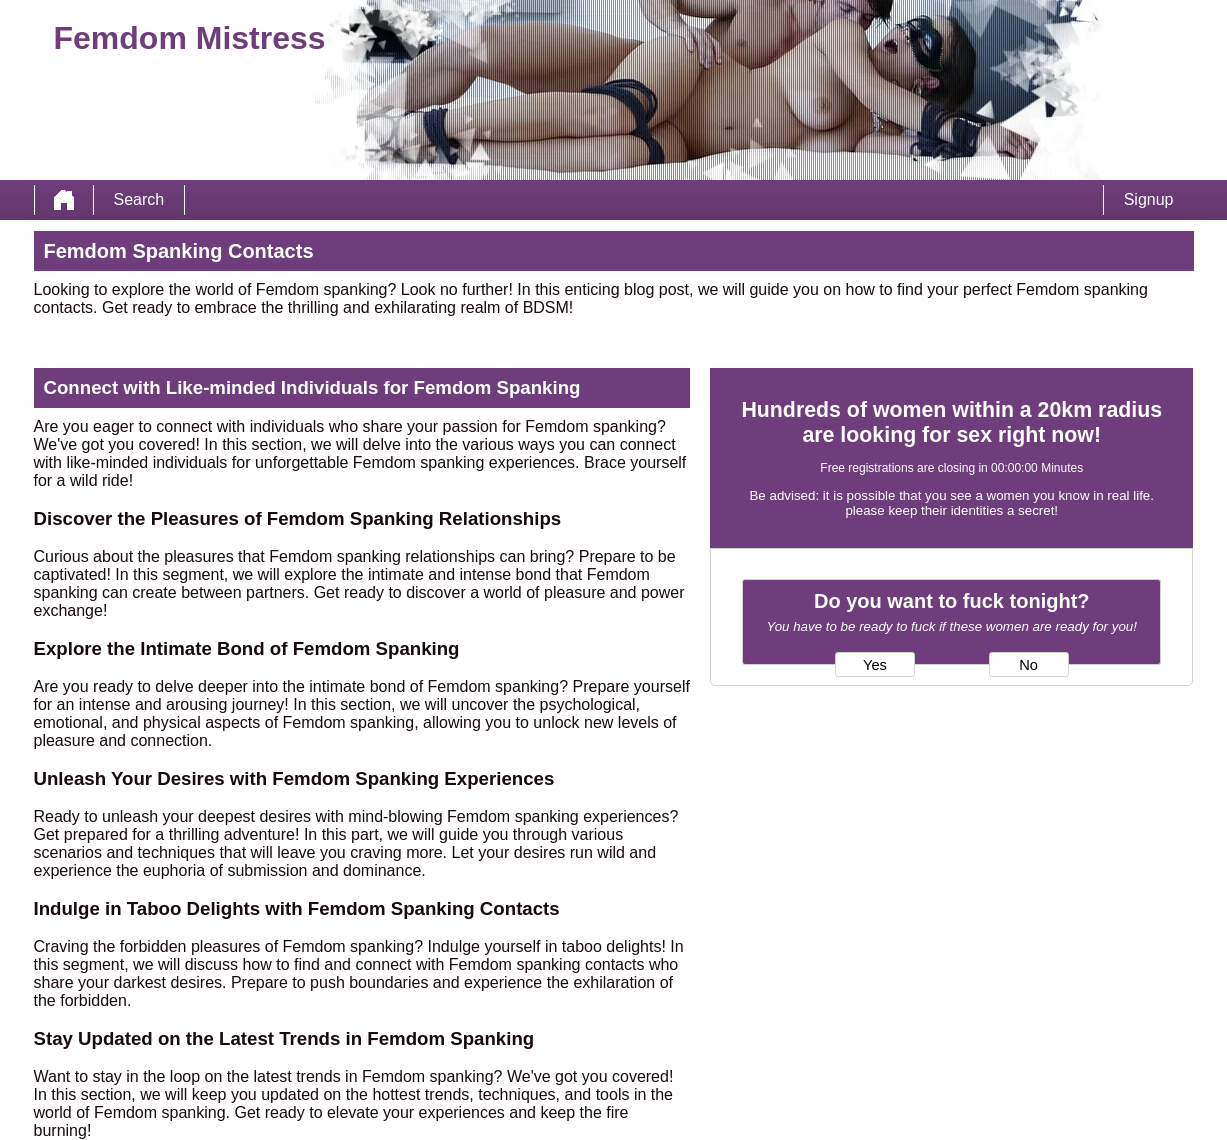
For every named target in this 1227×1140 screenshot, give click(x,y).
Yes (875, 665)
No (1028, 665)
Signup (1149, 199)
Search (139, 199)
